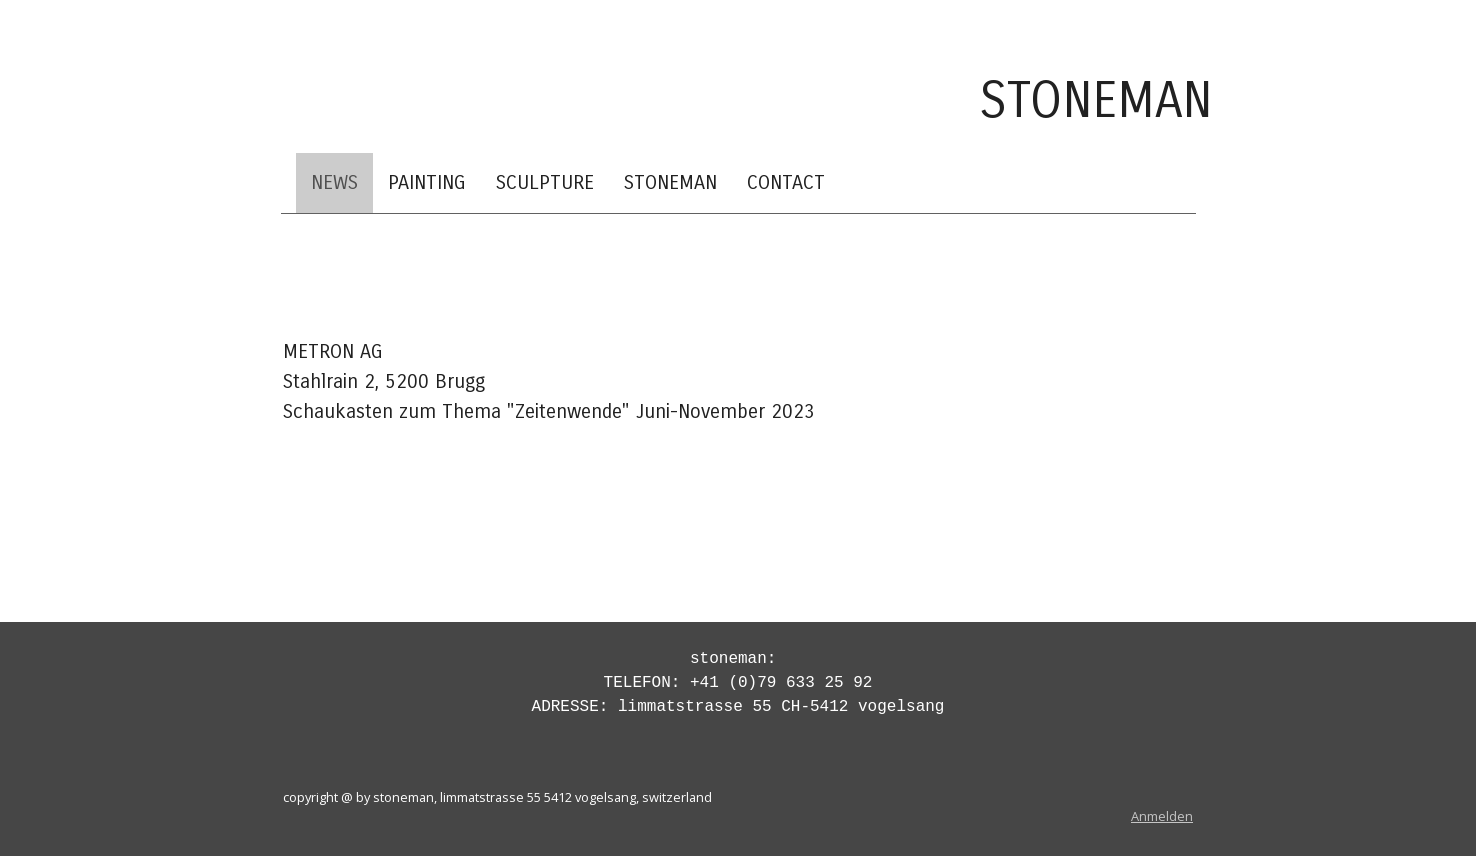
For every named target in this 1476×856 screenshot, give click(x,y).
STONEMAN (670, 182)
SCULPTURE (545, 182)
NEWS (334, 182)
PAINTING (427, 182)
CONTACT (786, 182)
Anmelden (1162, 816)
